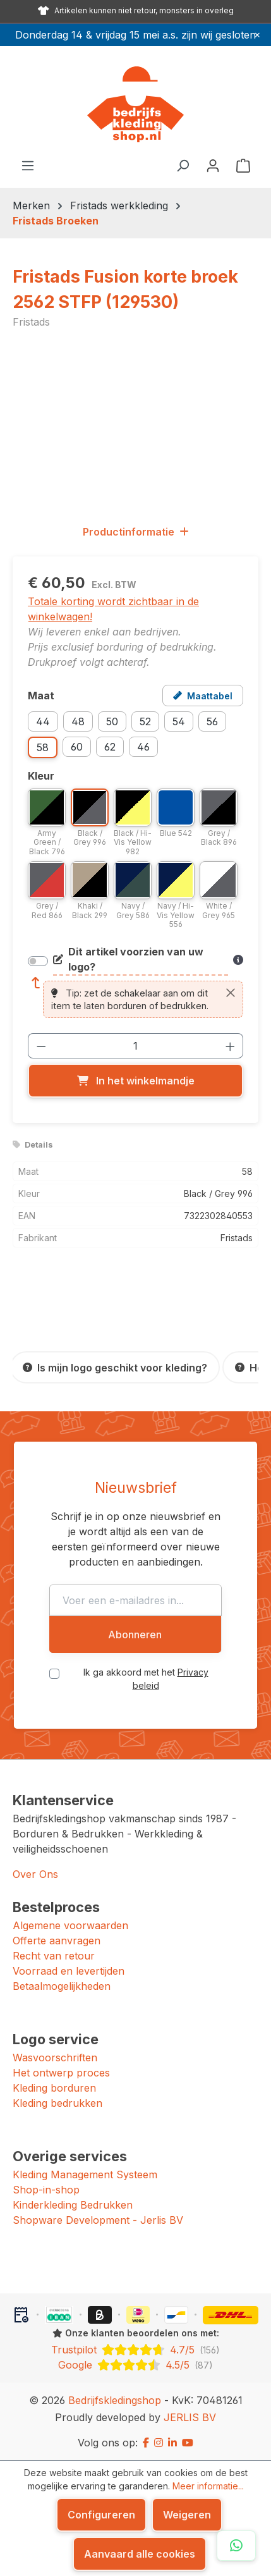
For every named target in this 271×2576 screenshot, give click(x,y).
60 (77, 746)
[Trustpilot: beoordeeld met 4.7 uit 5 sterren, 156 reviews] (135, 2349)
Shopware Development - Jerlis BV (98, 2220)
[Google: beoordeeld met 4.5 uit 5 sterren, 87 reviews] (135, 2364)
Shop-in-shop (46, 2189)
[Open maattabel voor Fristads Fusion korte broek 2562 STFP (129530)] (202, 695)
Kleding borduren (54, 2088)
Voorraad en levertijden (68, 1971)
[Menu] (28, 165)
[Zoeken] (182, 165)
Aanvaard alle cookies (139, 2554)
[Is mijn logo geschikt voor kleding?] (115, 1367)
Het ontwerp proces (61, 2072)
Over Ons (35, 1874)
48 (78, 721)
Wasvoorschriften (55, 2057)
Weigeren (187, 2514)
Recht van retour (54, 1955)
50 (112, 721)
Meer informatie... (208, 2486)
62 (110, 746)
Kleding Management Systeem (85, 2174)
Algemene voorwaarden (70, 1925)
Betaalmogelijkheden (62, 1986)
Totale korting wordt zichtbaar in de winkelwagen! (113, 609)
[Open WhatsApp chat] (236, 2545)
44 (43, 721)
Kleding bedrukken (57, 2103)
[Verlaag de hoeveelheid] (41, 1045)
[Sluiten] (230, 992)
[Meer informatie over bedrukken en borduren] (238, 960)
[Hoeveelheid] (136, 1045)
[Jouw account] (213, 165)
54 (178, 721)
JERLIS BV (190, 2417)
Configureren (101, 2514)
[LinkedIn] (172, 2442)
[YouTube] (187, 2442)
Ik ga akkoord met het (145, 1679)
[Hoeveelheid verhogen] (230, 1045)
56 (212, 721)
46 (143, 746)
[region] (135, 426)
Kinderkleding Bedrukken (73, 2205)
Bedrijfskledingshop (114, 2400)
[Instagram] (158, 2442)
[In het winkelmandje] (135, 1081)
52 (145, 721)
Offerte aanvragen (56, 1940)
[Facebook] (146, 2442)
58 (43, 747)
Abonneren (135, 1634)
